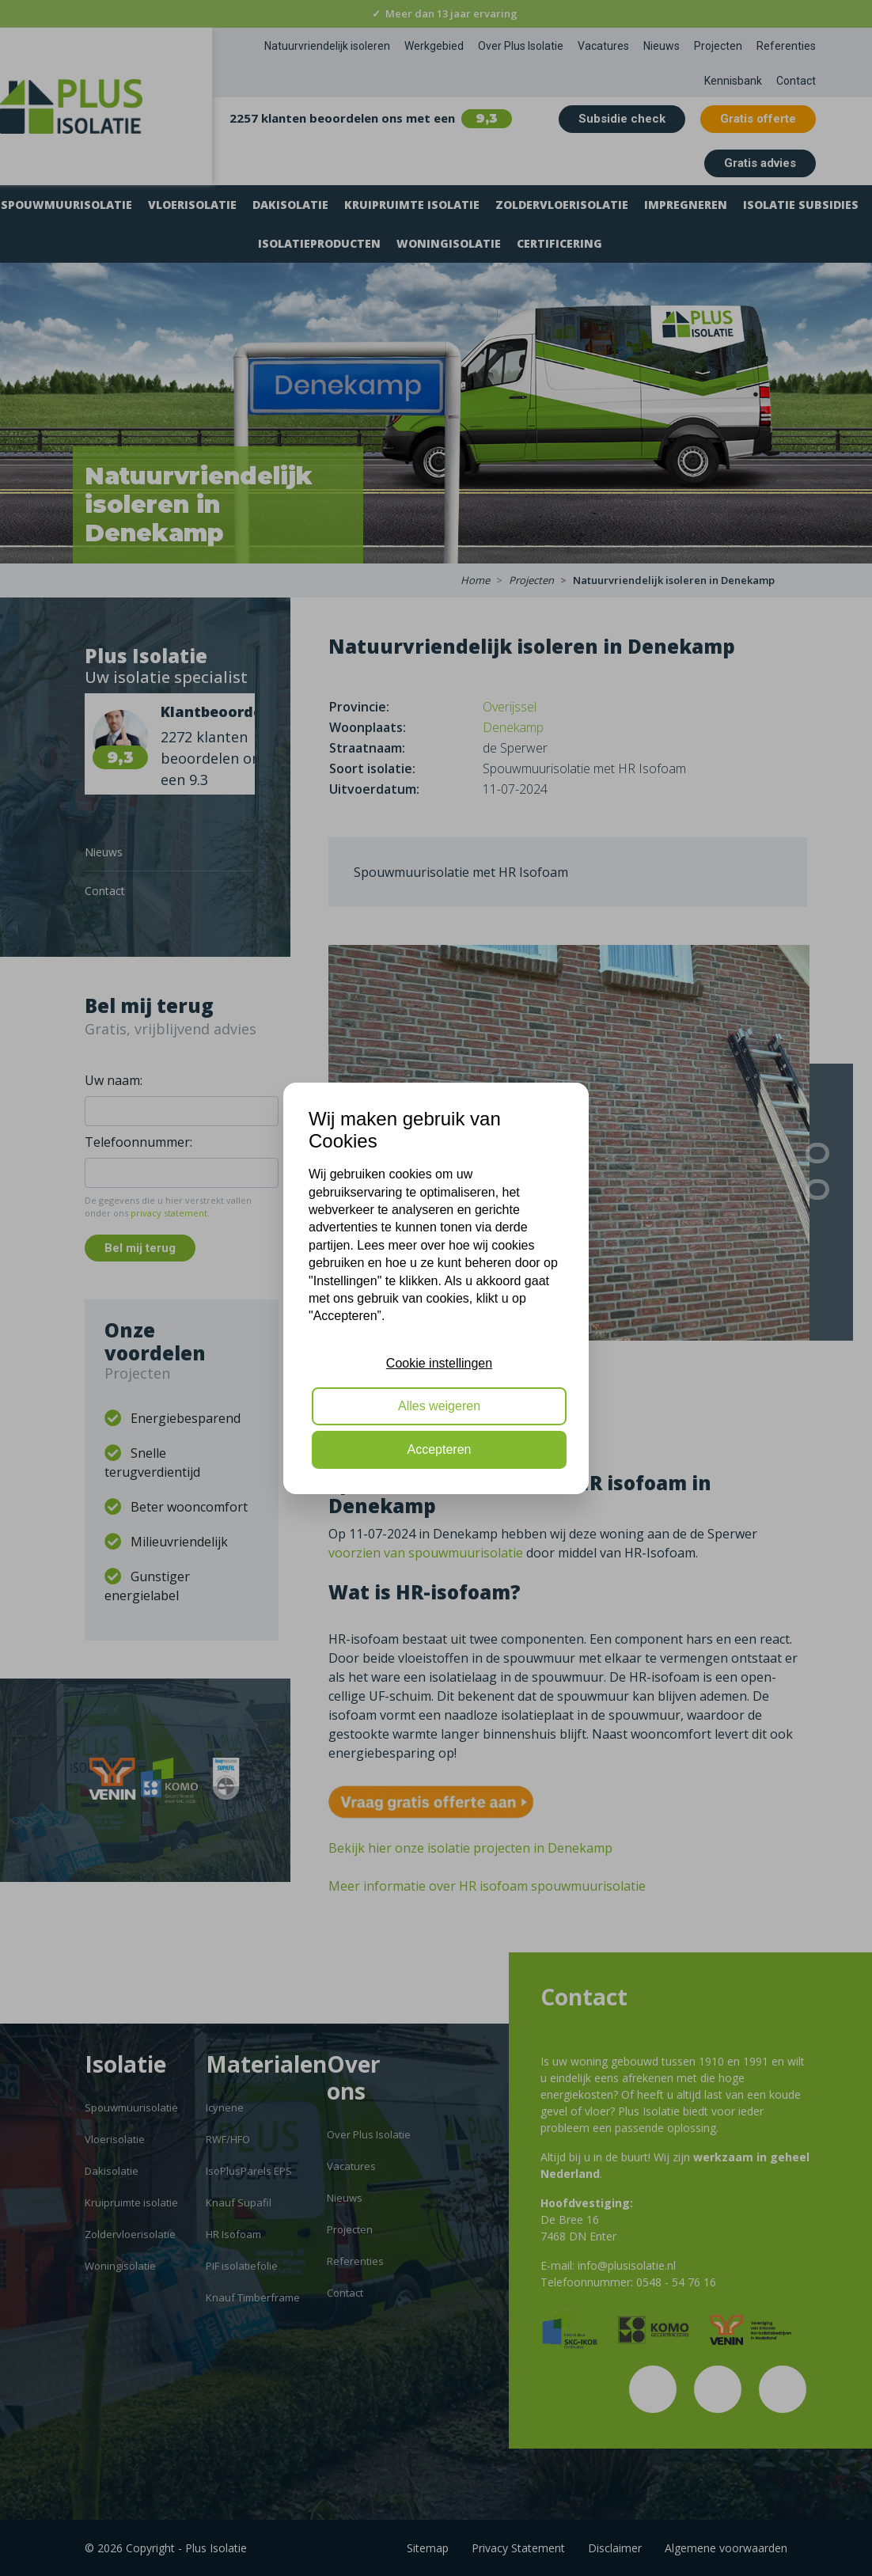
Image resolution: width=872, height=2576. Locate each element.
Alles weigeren (439, 1406)
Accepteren (440, 1449)
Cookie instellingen (439, 1363)
